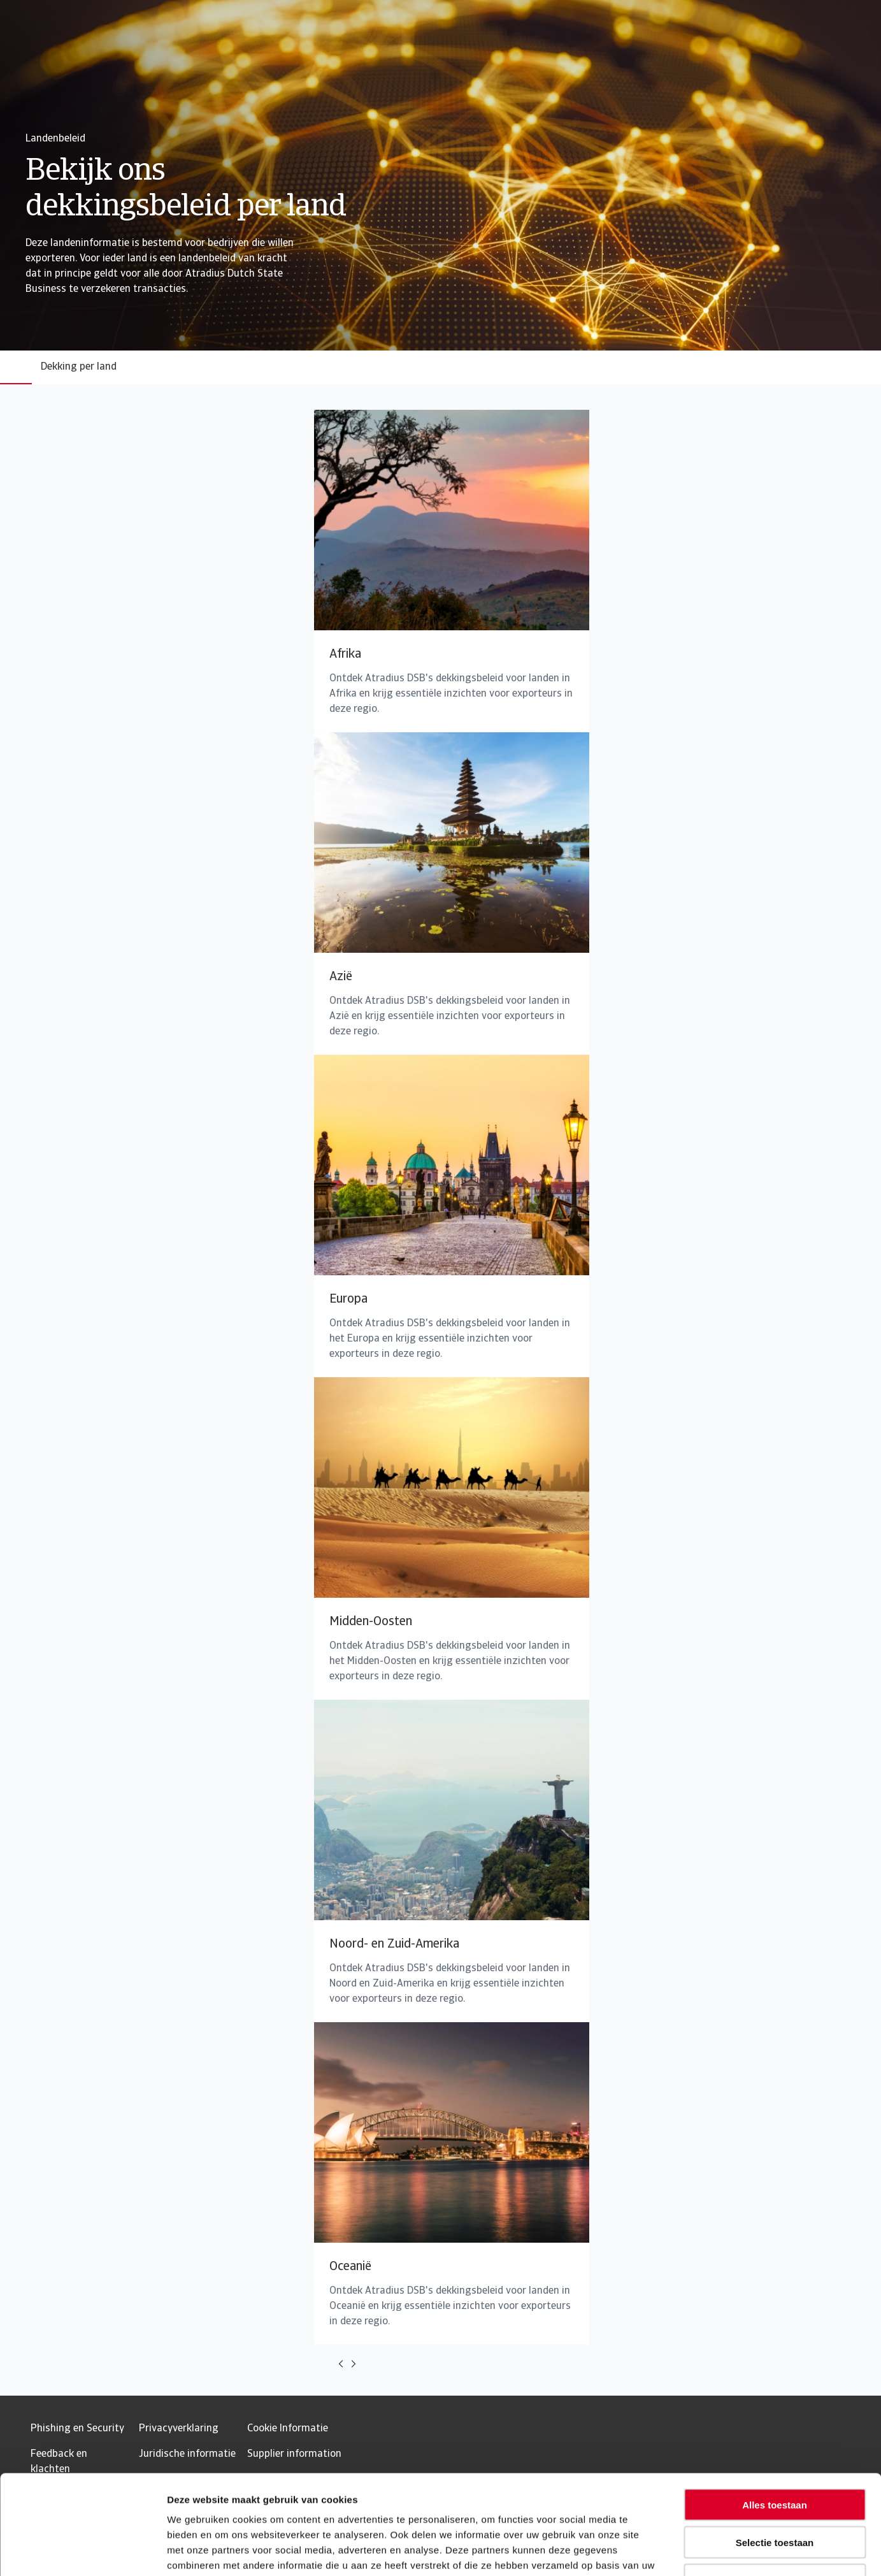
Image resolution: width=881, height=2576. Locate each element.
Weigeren (774, 2494)
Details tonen (688, 2550)
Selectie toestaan (775, 2457)
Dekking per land (79, 367)
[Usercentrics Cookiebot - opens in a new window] (82, 2551)
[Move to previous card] (340, 2363)
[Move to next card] (353, 2363)
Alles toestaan (774, 2419)
